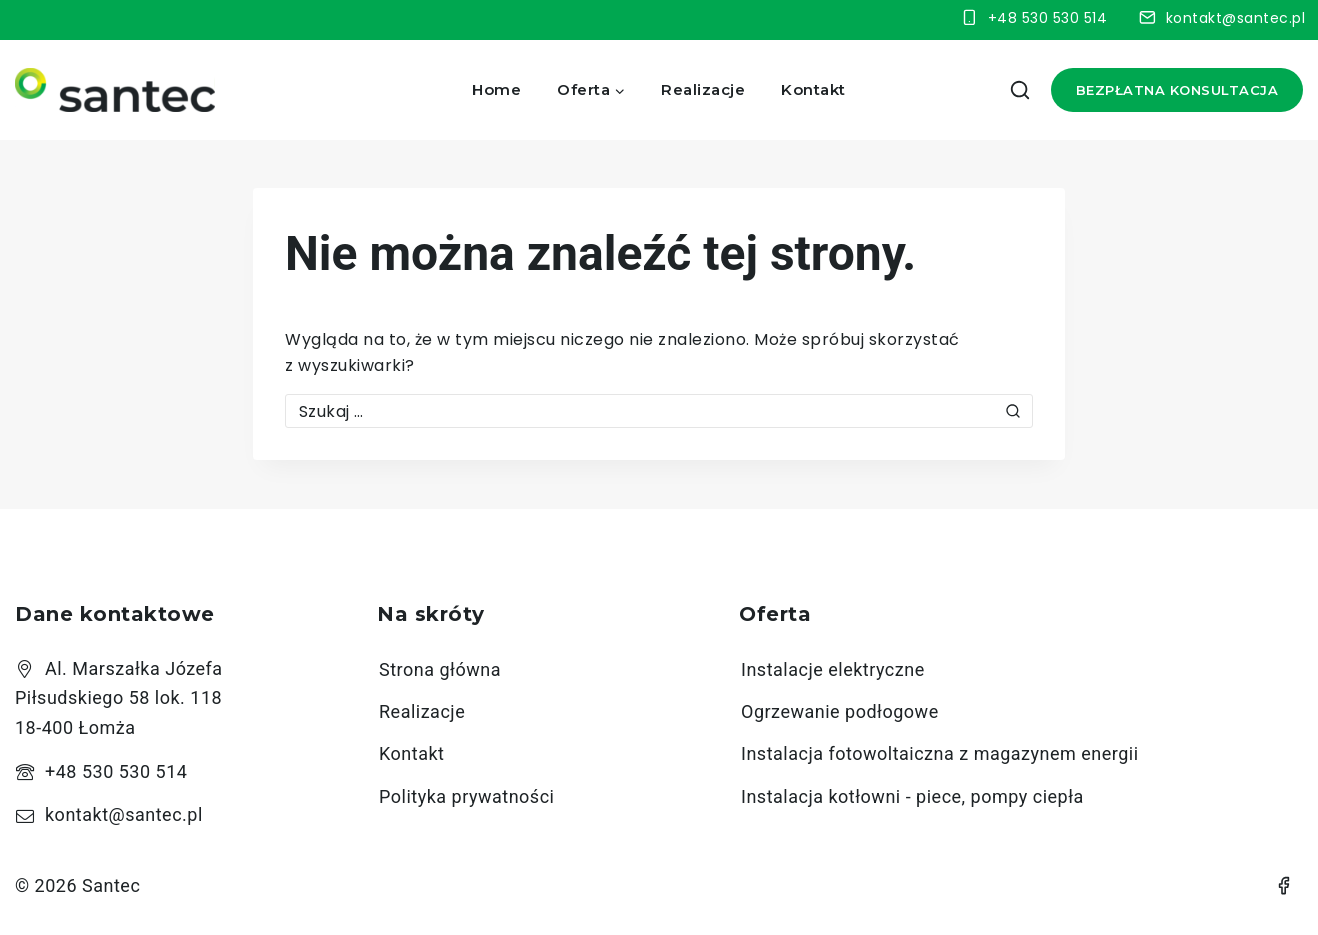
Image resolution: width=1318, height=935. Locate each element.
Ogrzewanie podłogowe (840, 711)
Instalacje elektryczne (833, 669)
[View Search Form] (1020, 90)
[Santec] (115, 90)
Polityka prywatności (466, 796)
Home (496, 89)
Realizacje (703, 89)
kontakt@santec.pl (124, 814)
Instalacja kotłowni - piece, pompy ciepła (912, 796)
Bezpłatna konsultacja (1177, 90)
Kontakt (813, 89)
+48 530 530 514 (116, 771)
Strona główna (440, 669)
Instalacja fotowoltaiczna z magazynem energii (940, 753)
